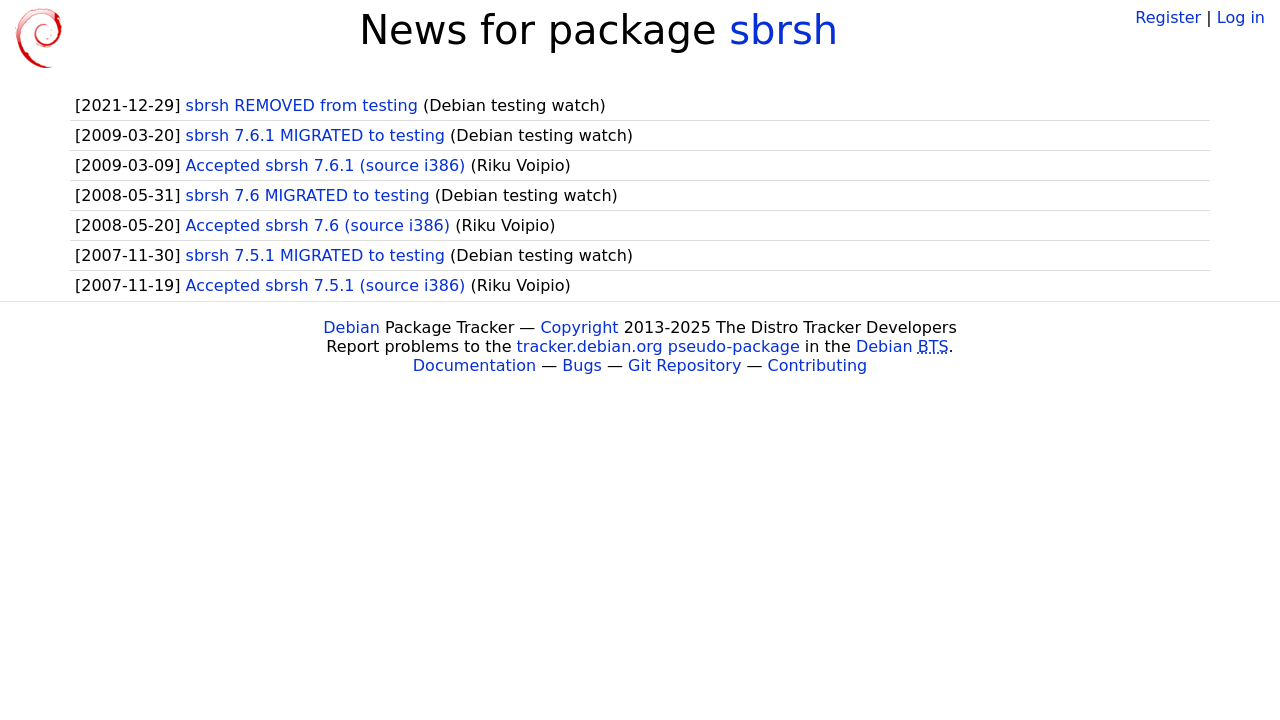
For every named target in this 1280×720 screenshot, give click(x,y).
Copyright (579, 327)
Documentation (474, 365)
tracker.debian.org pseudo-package (658, 346)
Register (1168, 17)
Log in (1241, 17)
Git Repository (684, 365)
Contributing (818, 365)
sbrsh (783, 30)
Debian (351, 327)
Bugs (582, 365)
